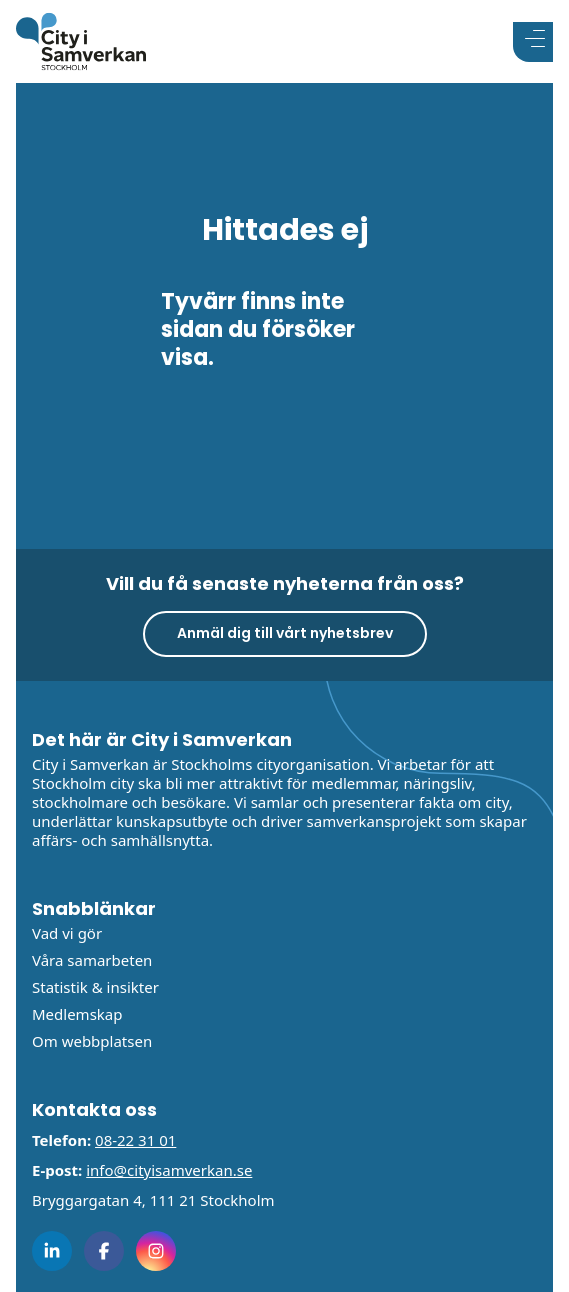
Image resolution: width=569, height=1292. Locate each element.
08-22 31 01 (135, 1140)
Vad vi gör (67, 933)
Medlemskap (77, 1014)
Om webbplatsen (92, 1041)
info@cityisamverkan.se (169, 1170)
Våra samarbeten (92, 960)
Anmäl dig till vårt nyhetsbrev (285, 633)
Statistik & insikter (95, 987)
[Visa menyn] (533, 42)
